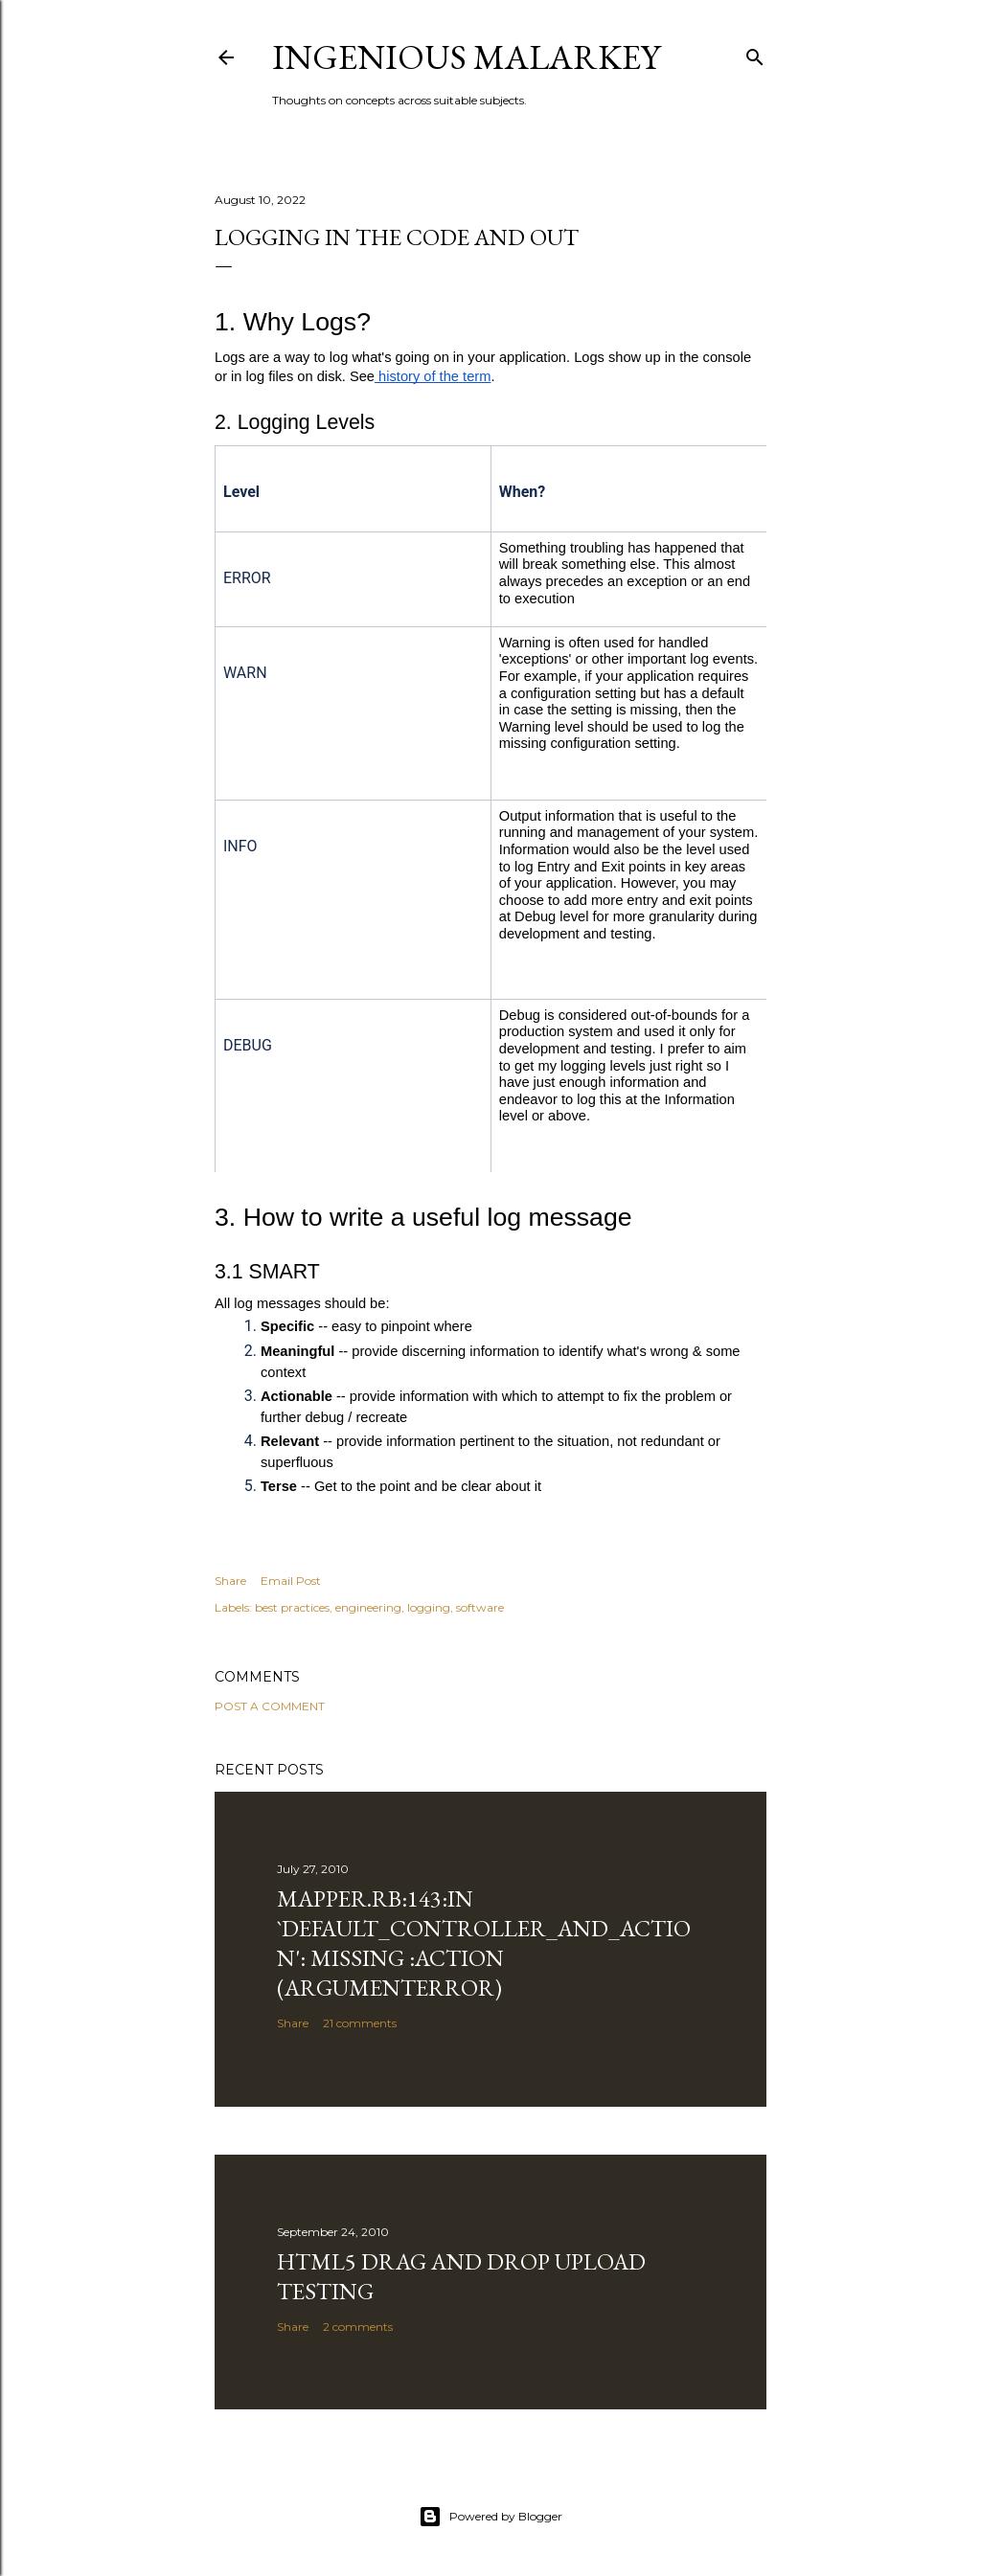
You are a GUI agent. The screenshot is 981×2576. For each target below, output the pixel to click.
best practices (292, 1607)
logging (428, 1607)
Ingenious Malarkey (466, 56)
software (480, 1607)
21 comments (360, 2023)
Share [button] (230, 1580)
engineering (368, 1607)
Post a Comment (270, 1706)
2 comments (358, 2326)
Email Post (291, 1580)
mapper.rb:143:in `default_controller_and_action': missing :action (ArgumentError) (484, 1943)
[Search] (754, 53)
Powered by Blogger (490, 2516)
